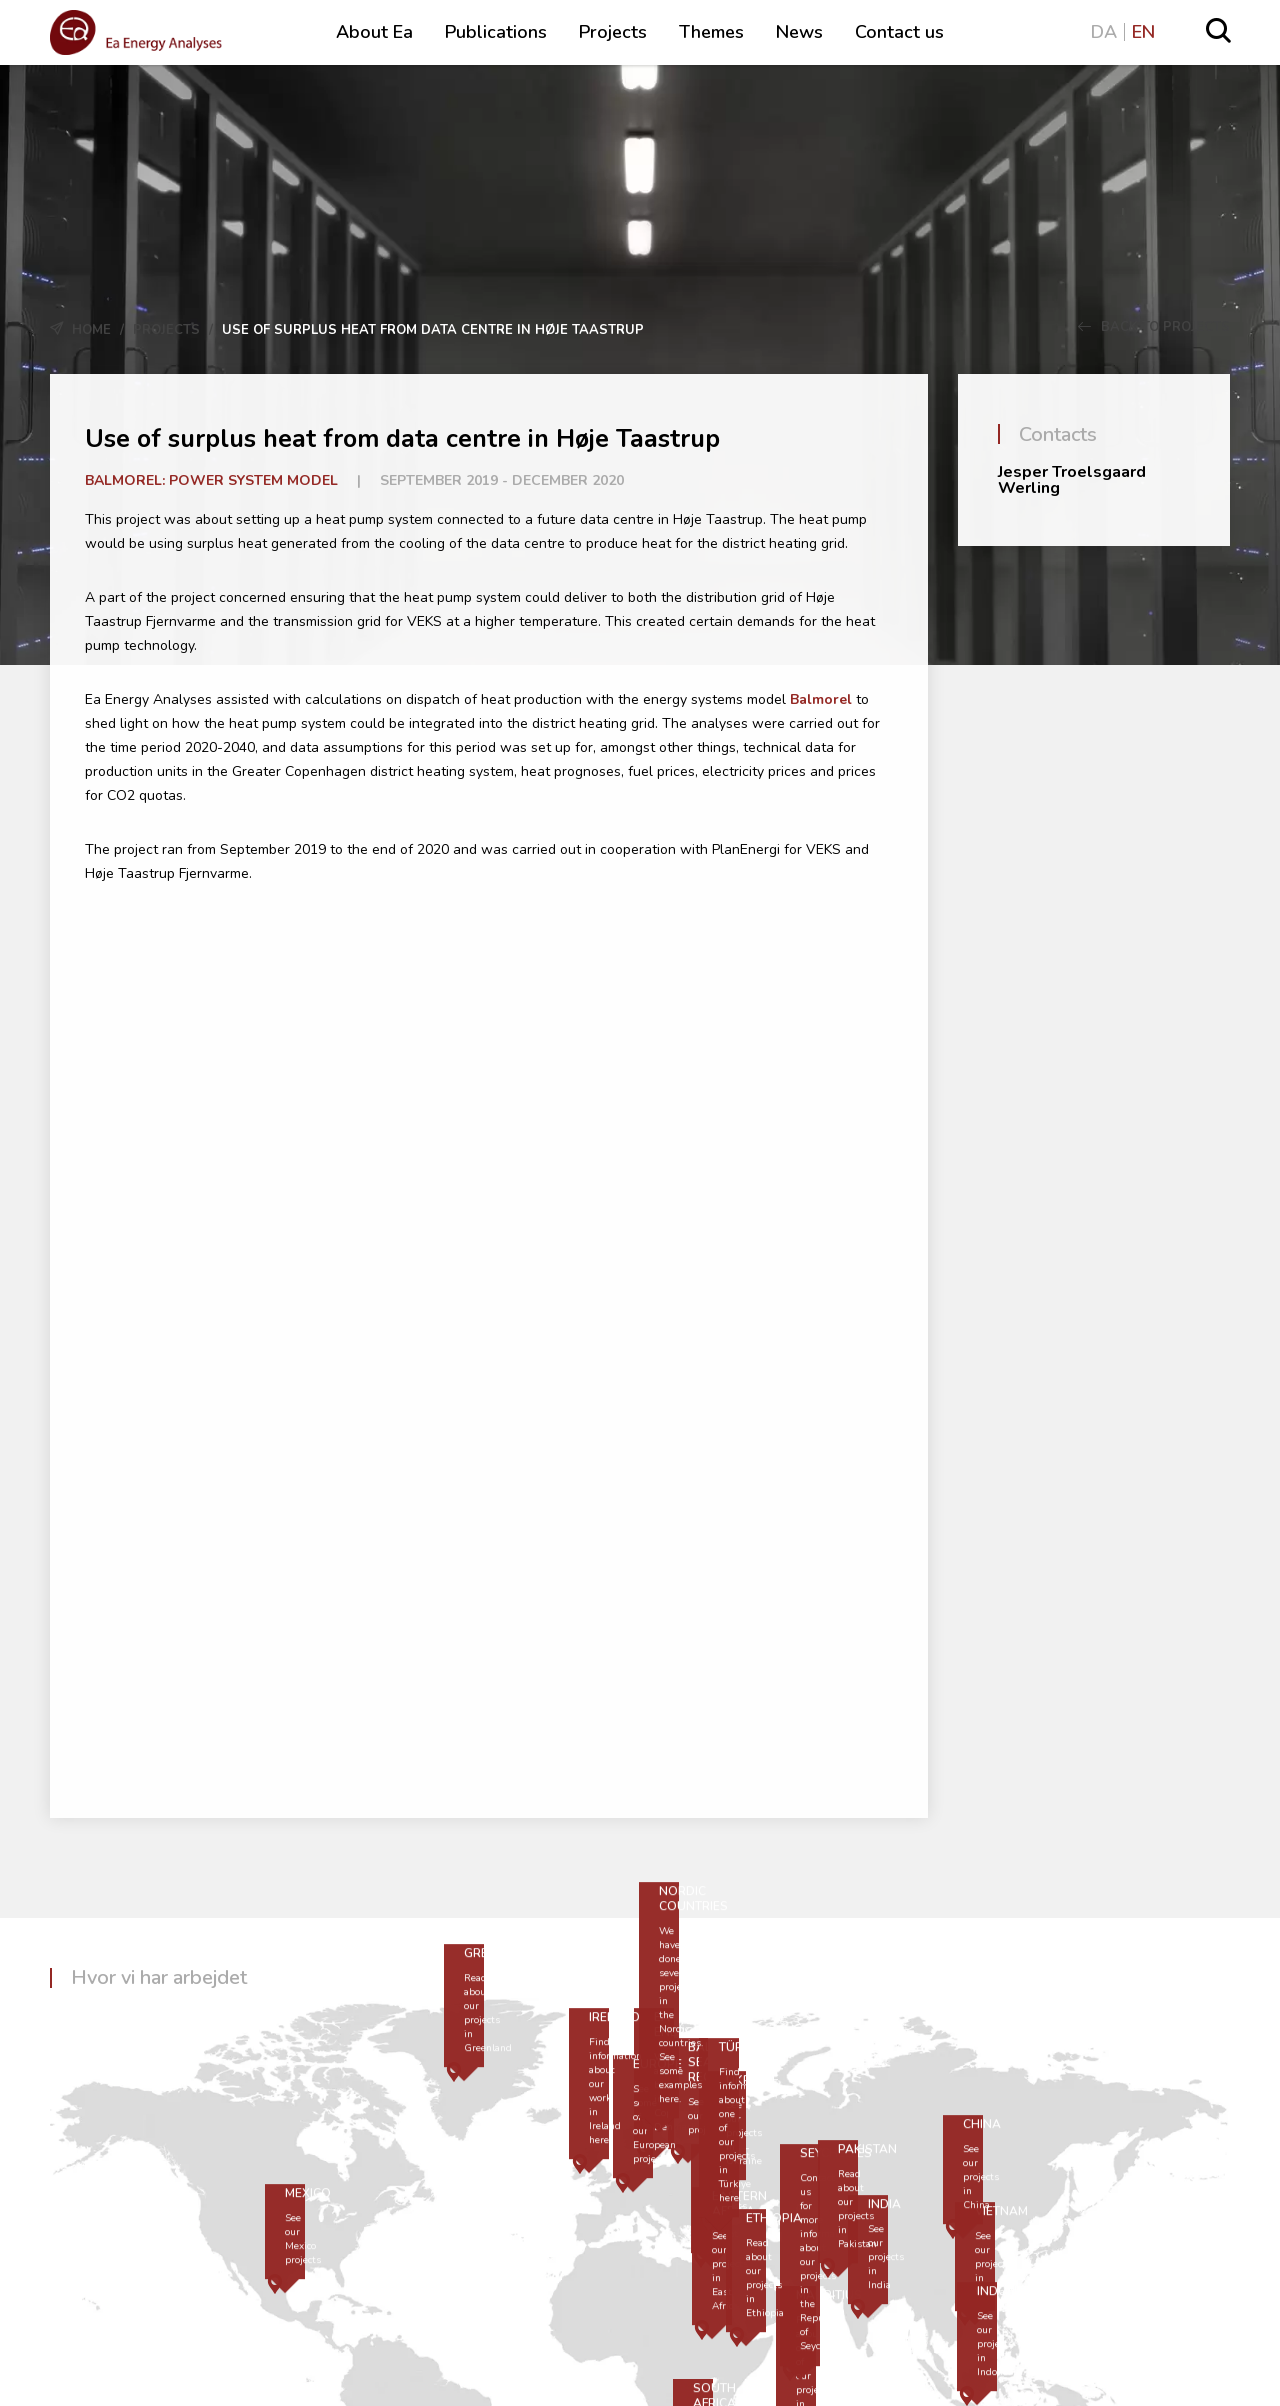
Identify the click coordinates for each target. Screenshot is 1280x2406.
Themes (711, 32)
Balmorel (821, 699)
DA (1104, 32)
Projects (613, 32)
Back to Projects (1154, 327)
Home (91, 330)
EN (1143, 32)
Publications (496, 32)
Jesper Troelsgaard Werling (1072, 480)
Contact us (899, 32)
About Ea (374, 32)
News (799, 32)
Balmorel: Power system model (211, 480)
